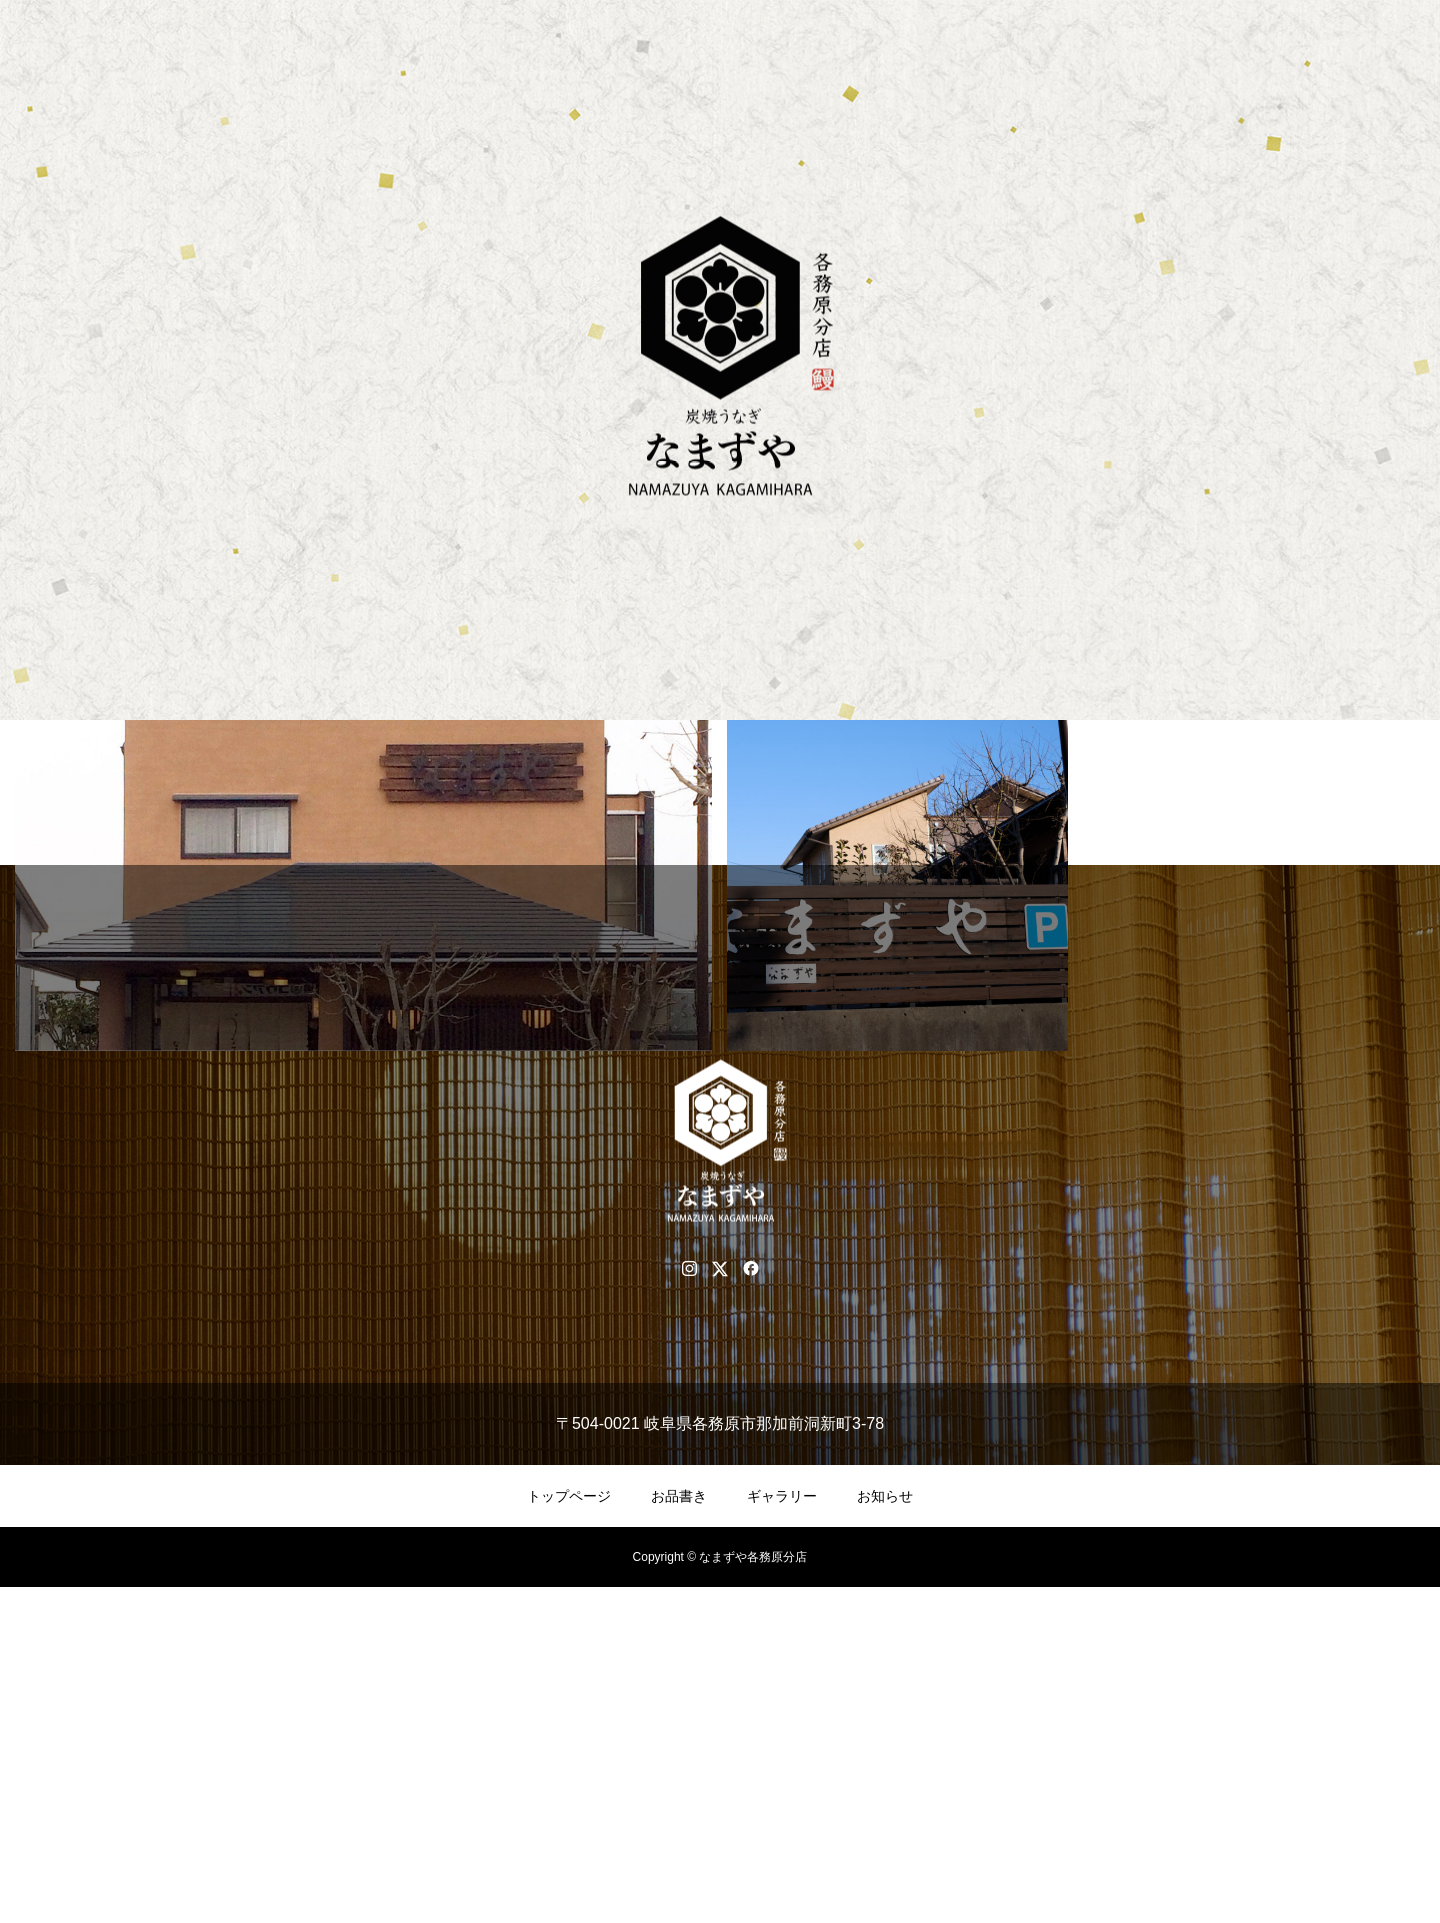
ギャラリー (782, 1832)
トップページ (569, 1832)
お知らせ (885, 1832)
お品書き (679, 1832)
